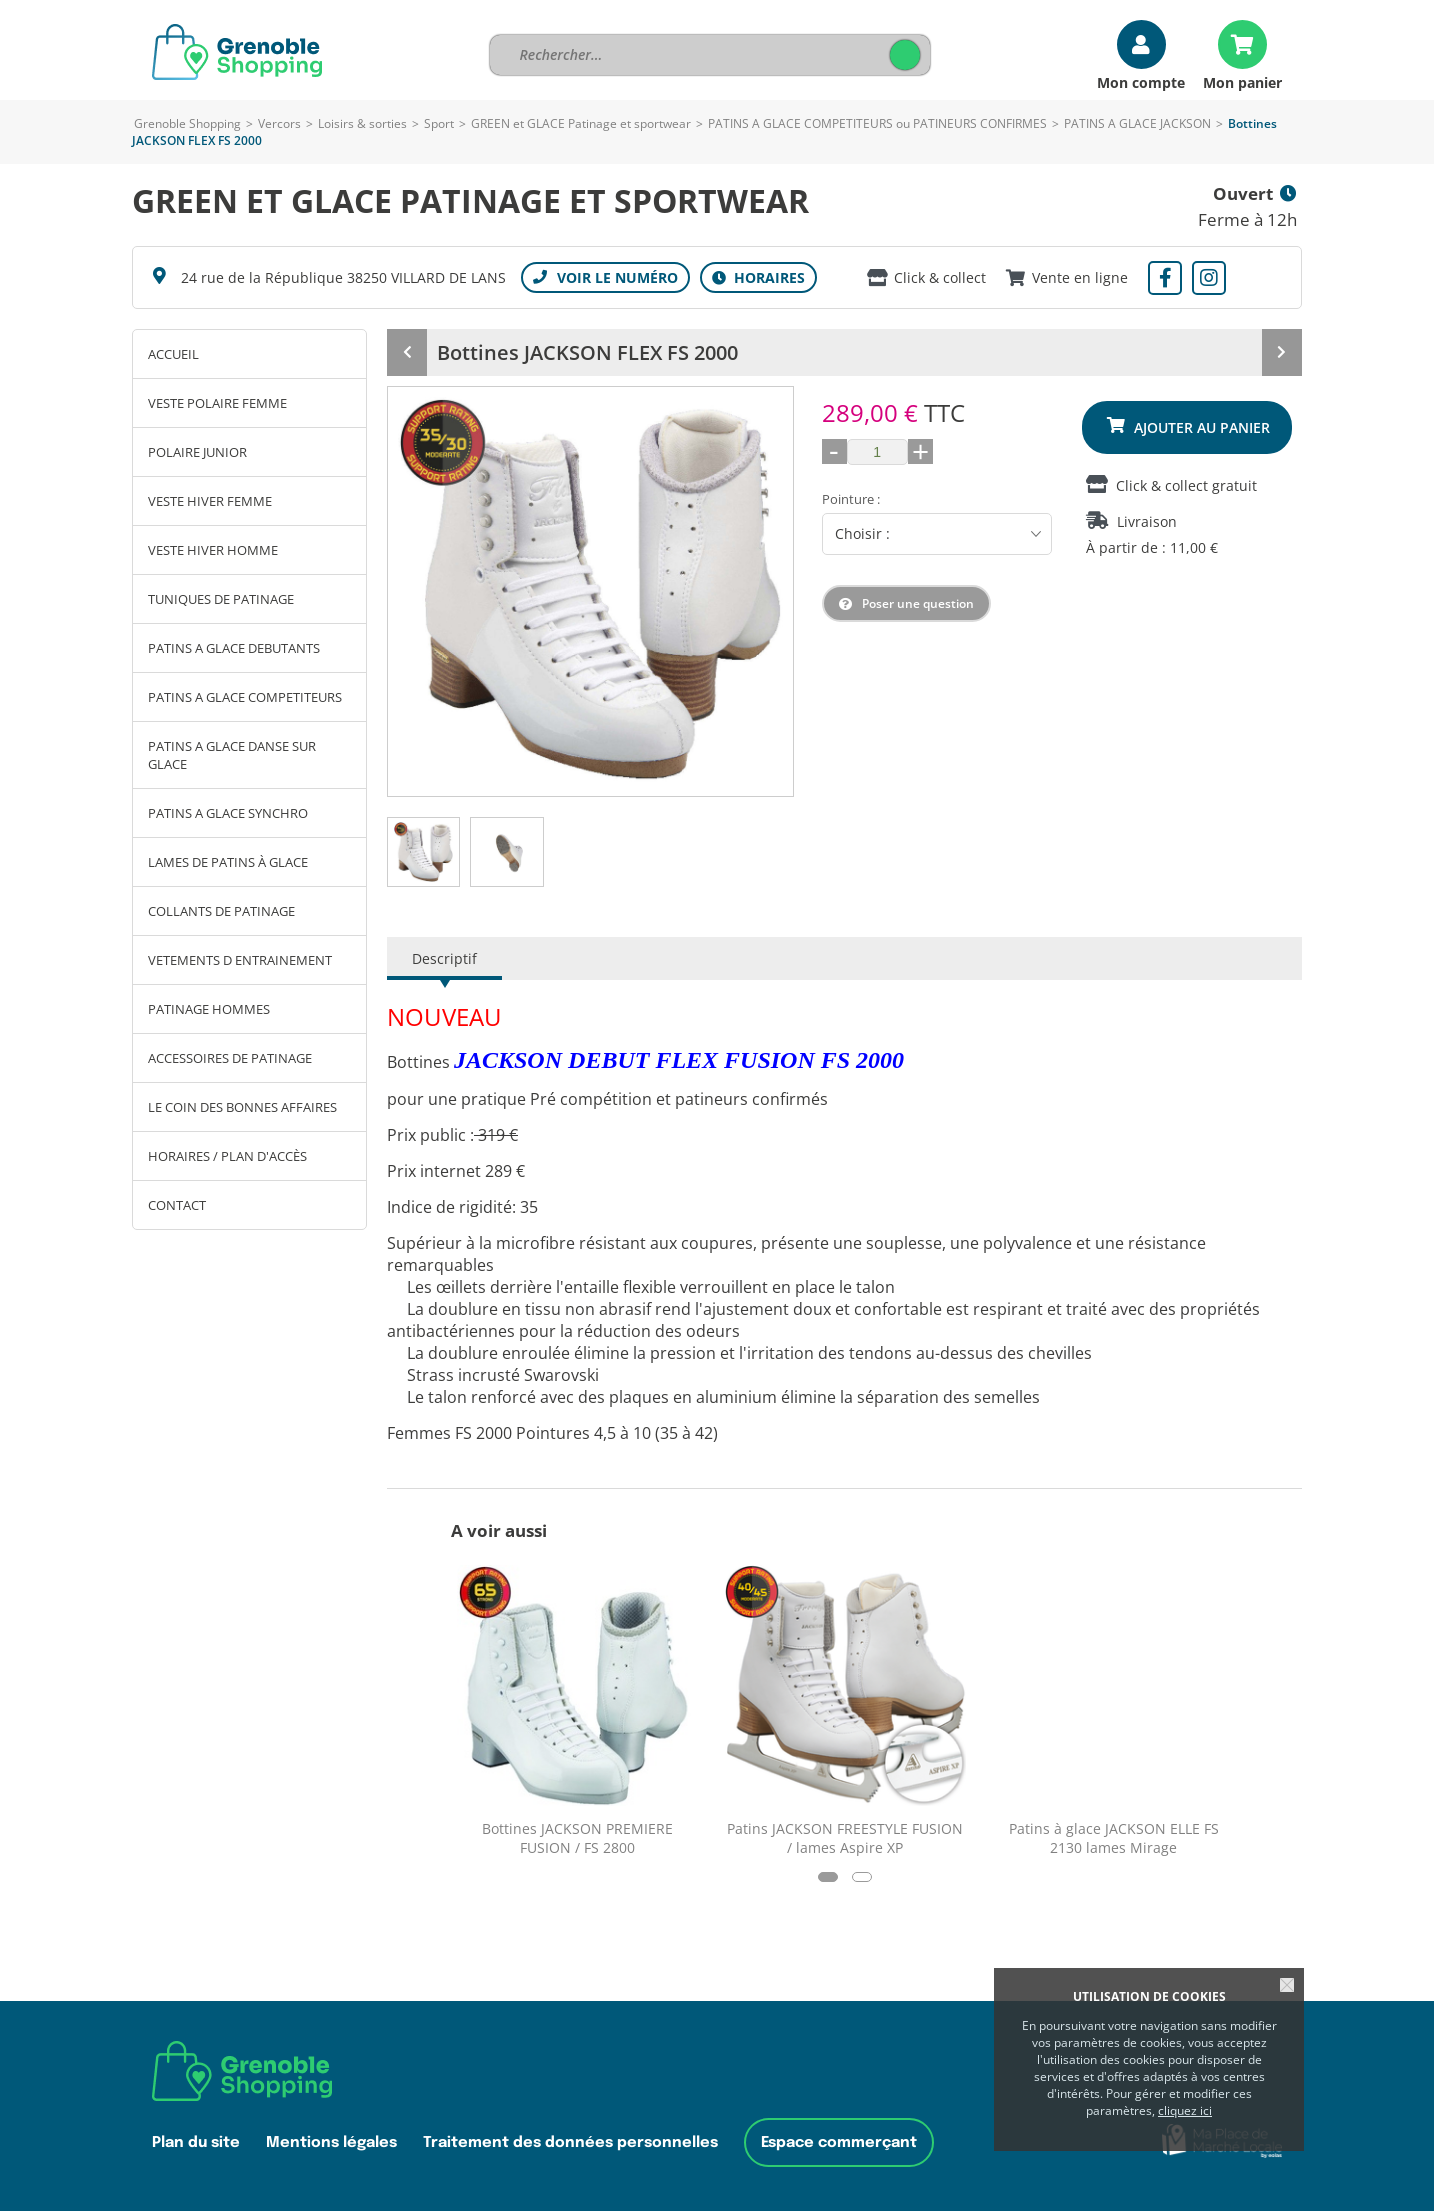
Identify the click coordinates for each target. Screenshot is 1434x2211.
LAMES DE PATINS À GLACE (228, 862)
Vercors (279, 123)
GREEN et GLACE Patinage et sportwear (581, 123)
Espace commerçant (839, 2142)
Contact (177, 1205)
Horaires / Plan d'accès (227, 1156)
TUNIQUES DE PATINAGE (221, 599)
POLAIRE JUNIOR (197, 452)
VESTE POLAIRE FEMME (217, 403)
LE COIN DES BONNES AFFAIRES (242, 1107)
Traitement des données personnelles (570, 2142)
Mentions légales (331, 2142)
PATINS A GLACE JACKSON (1137, 123)
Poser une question (918, 603)
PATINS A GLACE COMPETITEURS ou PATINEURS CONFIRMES (877, 123)
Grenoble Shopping (187, 123)
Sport (439, 123)
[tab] (423, 852)
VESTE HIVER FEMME (210, 501)
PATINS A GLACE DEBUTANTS (234, 648)
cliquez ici (1185, 2110)
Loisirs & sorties (362, 123)
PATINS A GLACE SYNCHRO (228, 813)
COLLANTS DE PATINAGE (221, 911)
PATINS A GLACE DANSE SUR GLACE (232, 755)
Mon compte (1141, 81)
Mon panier (1242, 81)
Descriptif (444, 958)
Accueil (173, 354)
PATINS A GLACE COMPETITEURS (245, 697)
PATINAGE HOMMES (209, 1009)
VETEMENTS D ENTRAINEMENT (240, 960)
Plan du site (196, 2142)
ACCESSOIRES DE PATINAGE (230, 1058)
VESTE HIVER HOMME (213, 550)
